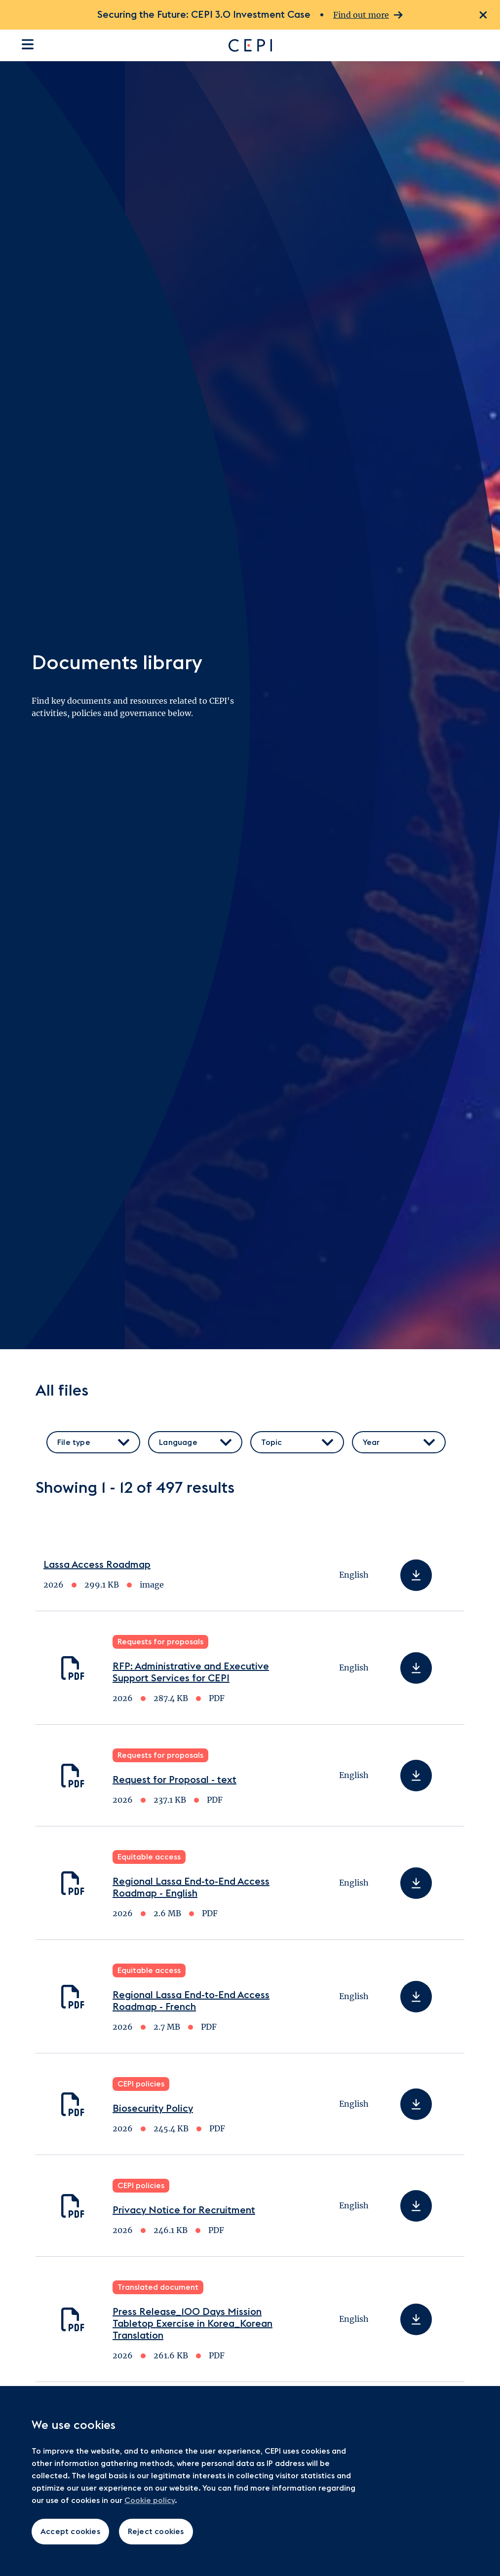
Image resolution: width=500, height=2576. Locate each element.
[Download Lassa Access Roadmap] (416, 1575)
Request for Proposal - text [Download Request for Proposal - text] (174, 1780)
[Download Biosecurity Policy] (416, 2104)
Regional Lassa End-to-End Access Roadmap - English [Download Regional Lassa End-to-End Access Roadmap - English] (191, 1887)
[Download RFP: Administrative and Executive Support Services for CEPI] (416, 1668)
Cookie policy (149, 2500)
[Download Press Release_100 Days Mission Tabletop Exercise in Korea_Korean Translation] (416, 2319)
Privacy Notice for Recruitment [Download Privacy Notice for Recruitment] (184, 2210)
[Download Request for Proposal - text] (416, 1775)
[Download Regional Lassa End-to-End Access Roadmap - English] (416, 1883)
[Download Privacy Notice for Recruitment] (416, 2206)
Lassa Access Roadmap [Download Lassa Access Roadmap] (97, 1565)
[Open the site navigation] (28, 44)
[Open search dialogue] (482, 45)
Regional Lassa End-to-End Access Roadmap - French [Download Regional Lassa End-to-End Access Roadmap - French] (191, 2001)
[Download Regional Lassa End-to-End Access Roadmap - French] (416, 1996)
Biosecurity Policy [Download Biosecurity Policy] (153, 2109)
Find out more (368, 15)
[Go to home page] (342, 45)
